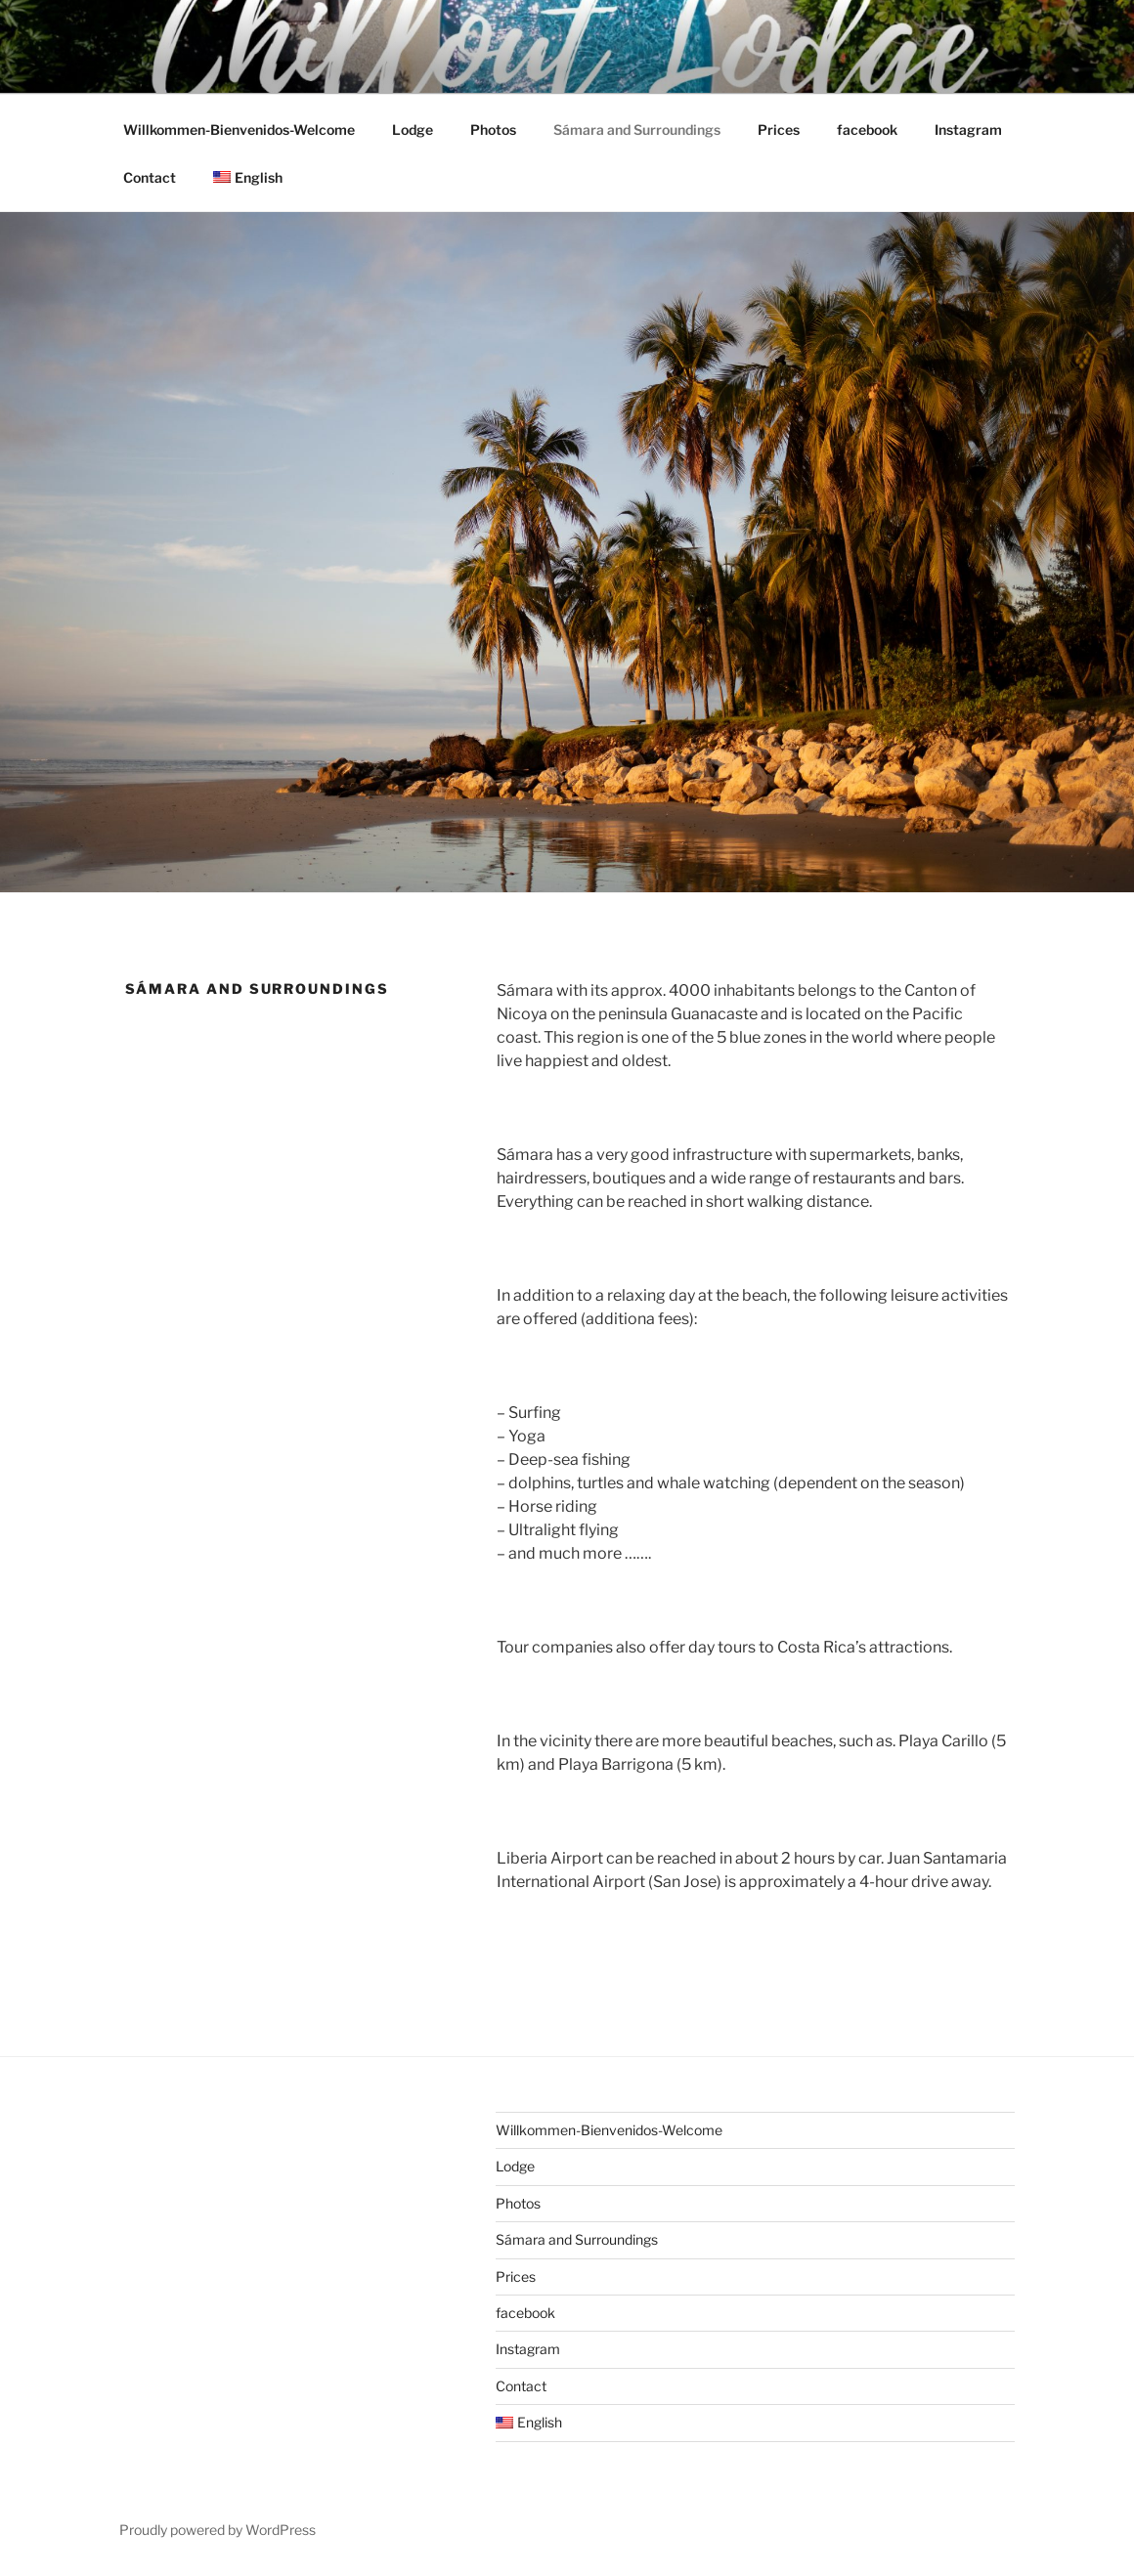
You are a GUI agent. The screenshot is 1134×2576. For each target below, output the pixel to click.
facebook (867, 129)
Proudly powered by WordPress (217, 2529)
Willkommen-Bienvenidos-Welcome (239, 129)
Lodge (412, 129)
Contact (149, 177)
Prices (779, 129)
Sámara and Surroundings (636, 129)
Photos (493, 129)
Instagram (968, 129)
